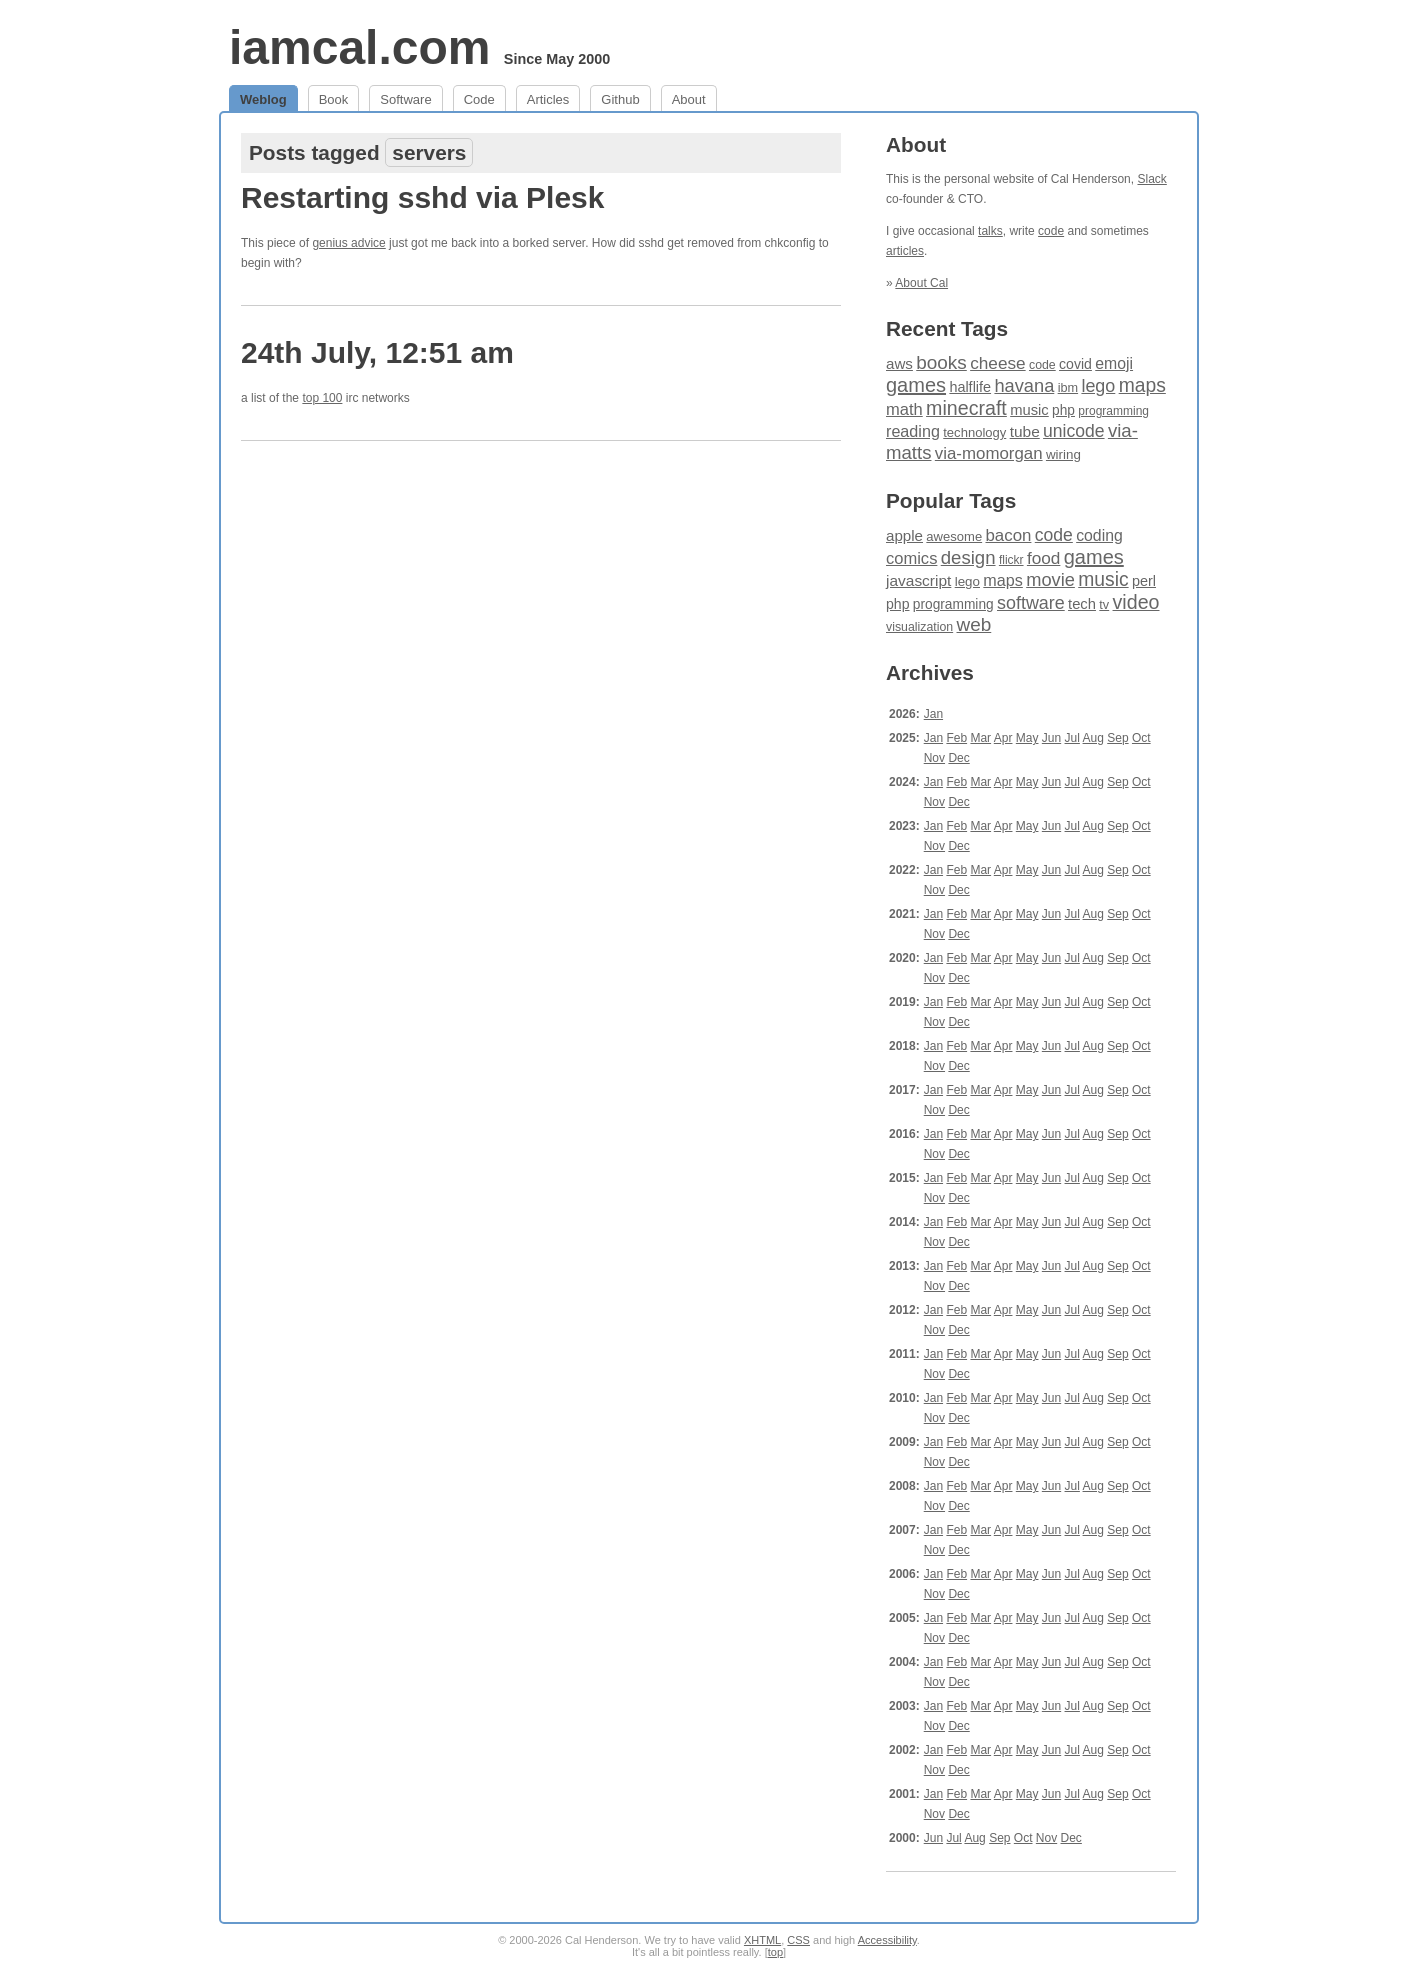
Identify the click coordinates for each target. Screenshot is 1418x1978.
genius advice (348, 243)
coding (1099, 535)
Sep (1117, 738)
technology (974, 432)
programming (1113, 411)
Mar (980, 738)
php (1063, 410)
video (1136, 602)
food (1043, 558)
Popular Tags (951, 500)
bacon (1008, 535)
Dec (958, 758)
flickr (1011, 560)
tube (1025, 431)
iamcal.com (359, 47)
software (1031, 603)
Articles (548, 99)
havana (1024, 385)
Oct (1141, 738)
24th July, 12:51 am (377, 352)
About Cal (921, 283)
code (1051, 231)
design (968, 557)
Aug (1093, 738)
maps (1142, 385)
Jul (1072, 738)
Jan (933, 714)
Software (405, 99)
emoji (1114, 363)
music (1029, 410)
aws (899, 363)
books (941, 362)
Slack (1151, 179)
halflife (970, 387)
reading (913, 431)
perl (1144, 581)
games (916, 385)
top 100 (322, 398)
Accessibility (887, 1940)
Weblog (263, 99)
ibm (1068, 388)
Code (479, 99)
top (775, 1952)
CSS (798, 1940)
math (904, 409)
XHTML (762, 1940)
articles (905, 251)
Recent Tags (947, 328)
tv (1104, 605)
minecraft (966, 408)
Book (334, 99)
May (1027, 738)
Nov (934, 758)
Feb (956, 738)
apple (904, 535)
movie (1050, 579)
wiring (1063, 454)
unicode (1073, 431)
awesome (954, 536)
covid (1075, 364)
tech (1082, 604)
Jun (1051, 738)
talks (990, 231)
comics (911, 558)
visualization (919, 627)
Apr (1003, 738)
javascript (918, 580)
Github (620, 99)
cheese (997, 363)
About (689, 99)
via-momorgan (989, 453)
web (974, 624)
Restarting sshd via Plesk (423, 197)
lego (1098, 386)
